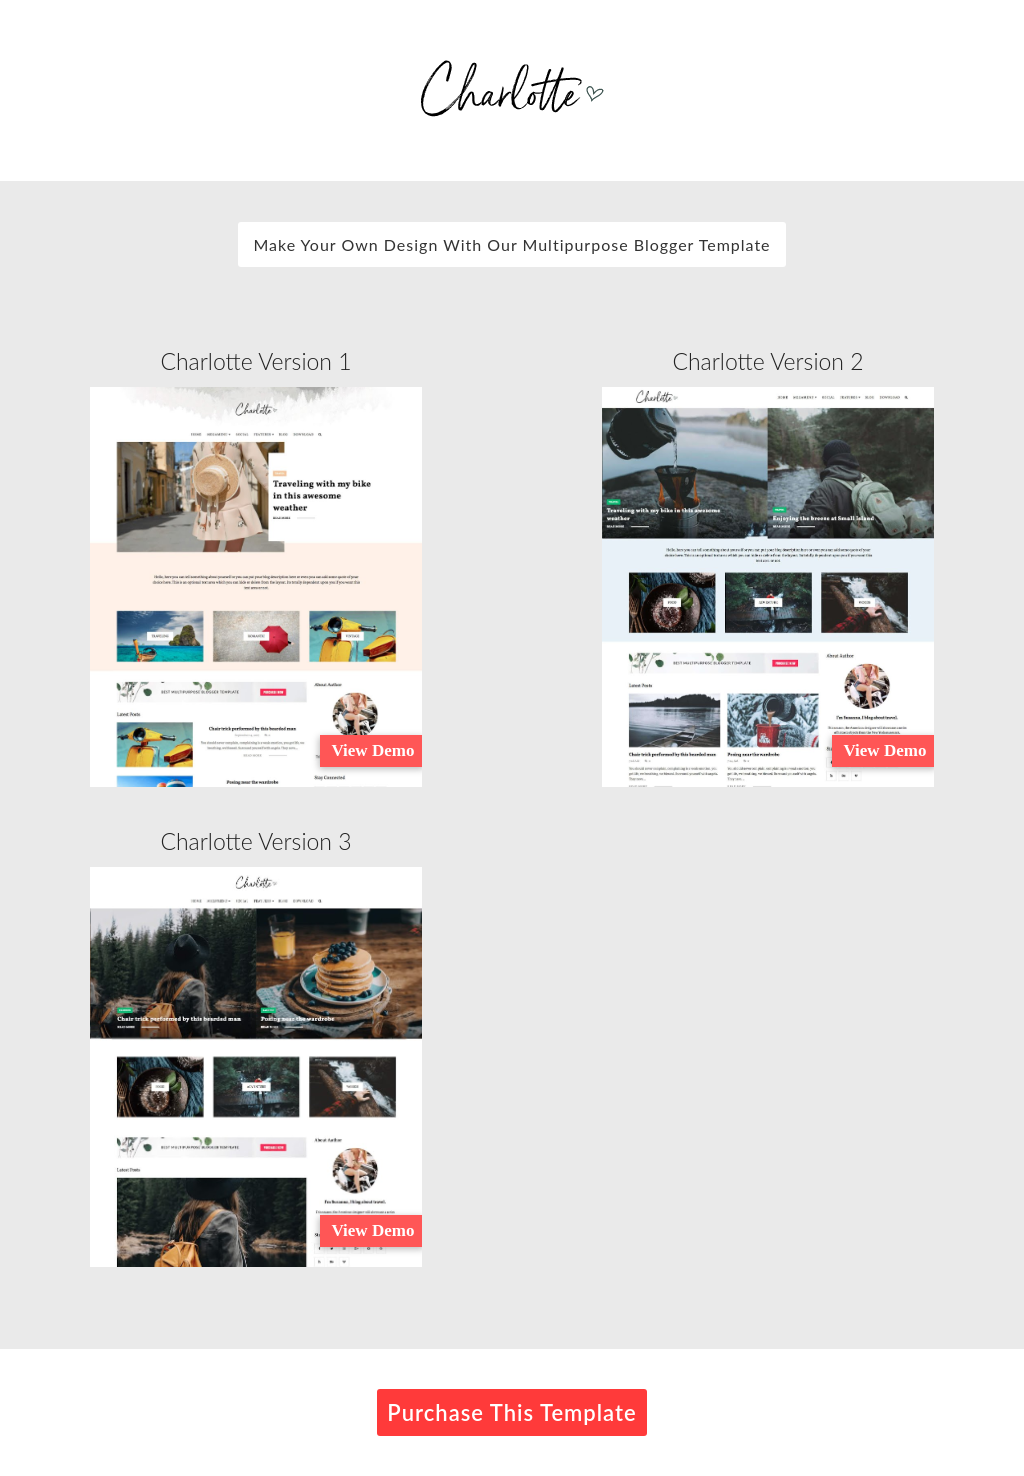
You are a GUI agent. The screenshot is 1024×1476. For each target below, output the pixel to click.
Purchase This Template (511, 1412)
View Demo (372, 750)
